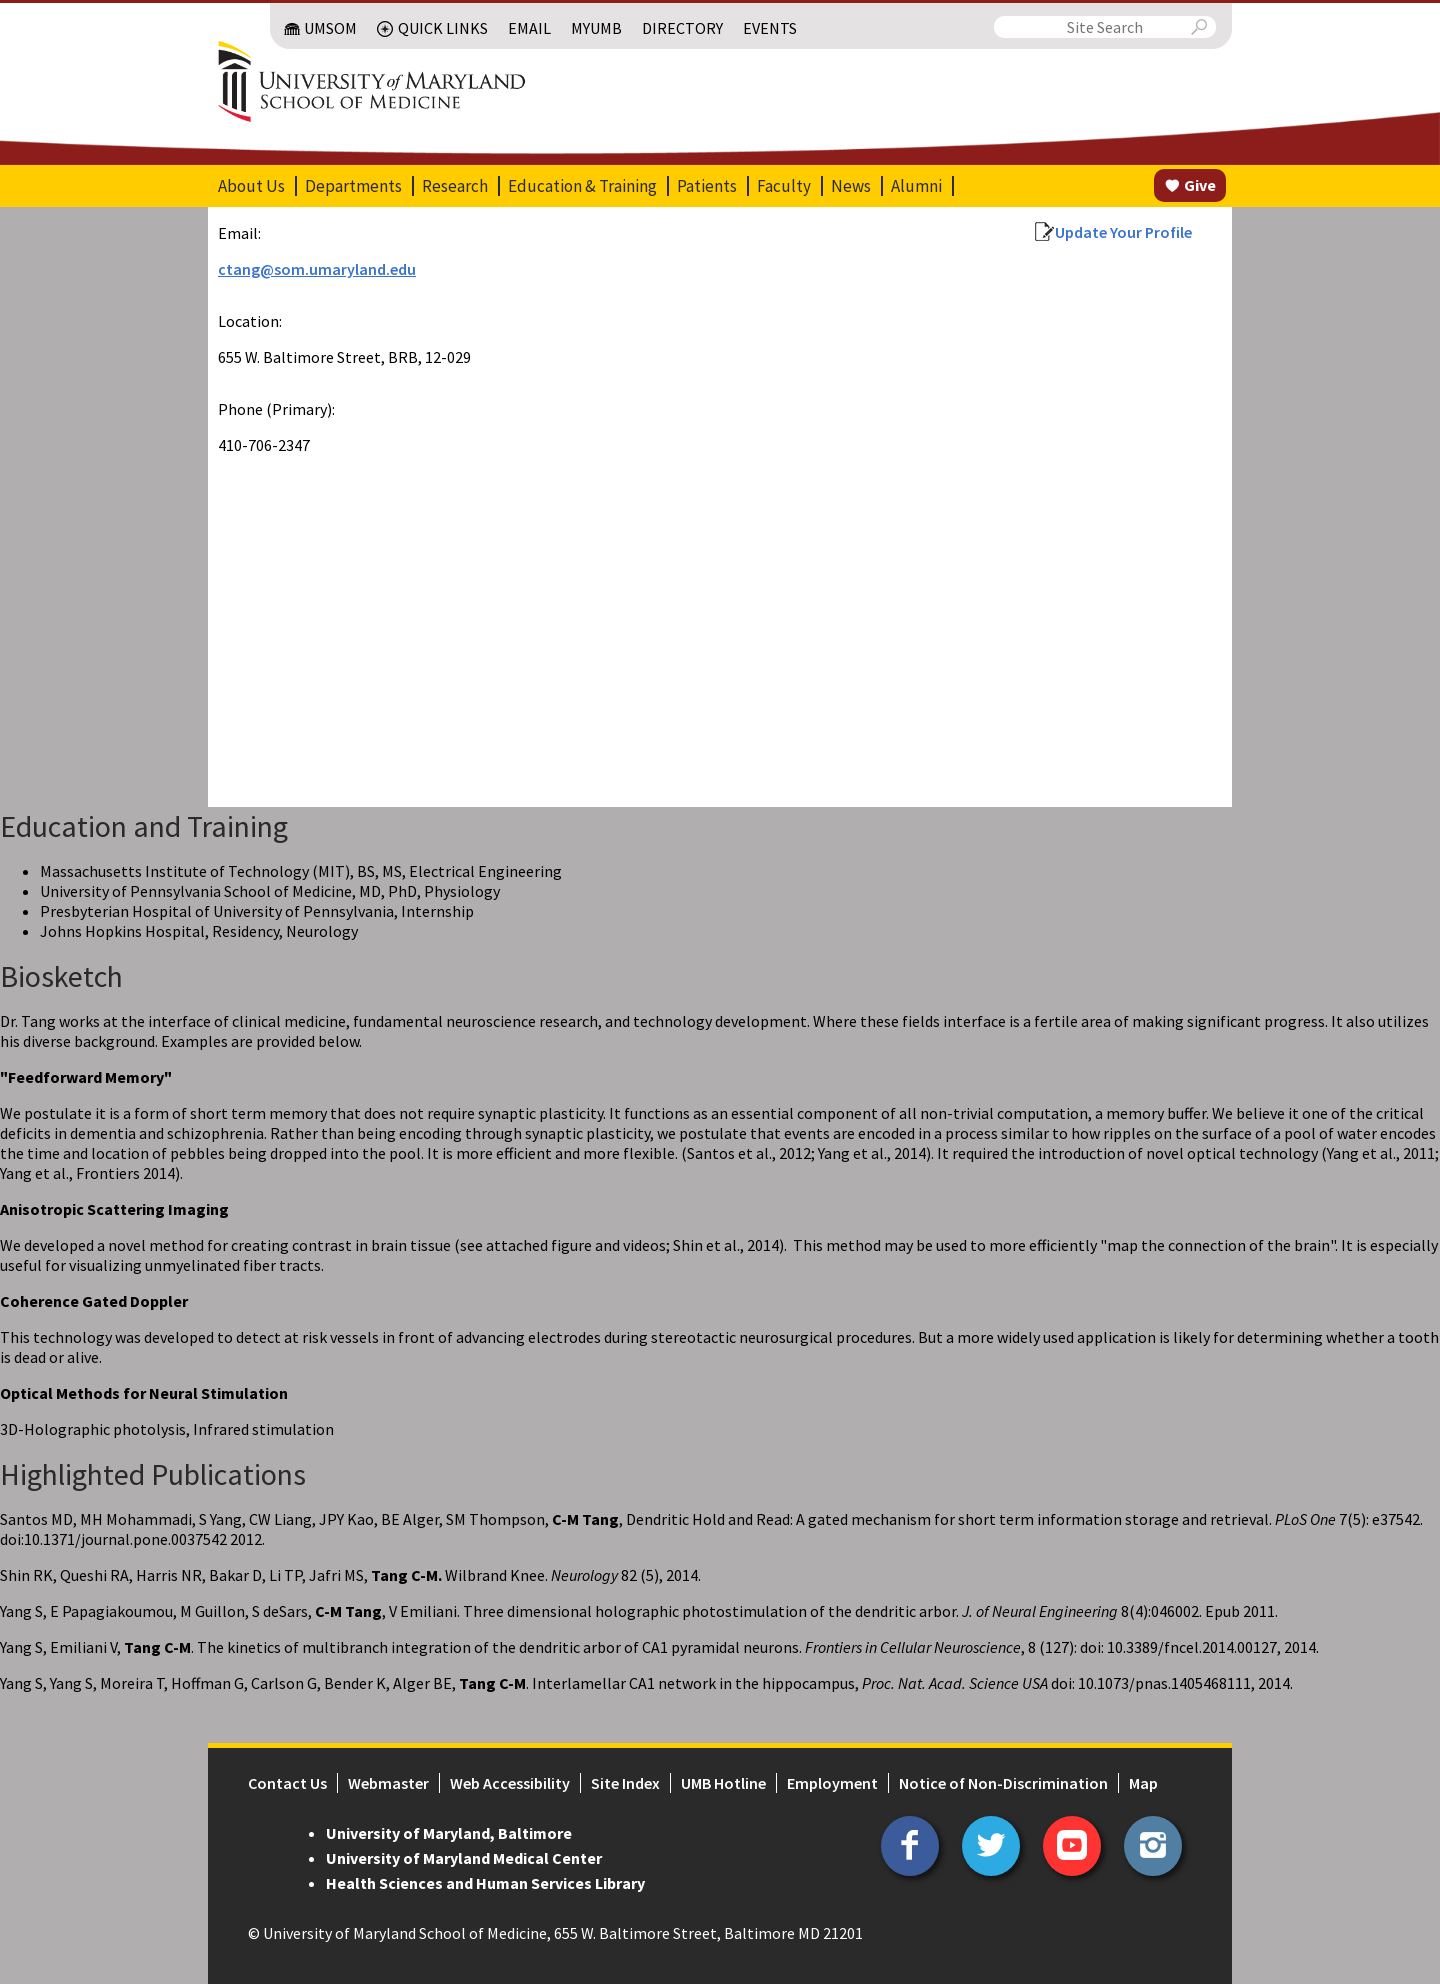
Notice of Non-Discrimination (1003, 1783)
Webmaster (388, 1783)
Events (770, 28)
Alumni (916, 186)
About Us (251, 186)
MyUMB (596, 28)
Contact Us (287, 1783)
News (851, 186)
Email (529, 28)
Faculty (784, 186)
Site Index (625, 1783)
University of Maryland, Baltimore (449, 1833)
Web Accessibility (510, 1783)
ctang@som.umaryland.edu (317, 269)
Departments (353, 186)
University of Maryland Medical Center (464, 1858)
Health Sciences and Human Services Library (485, 1883)
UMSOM (330, 28)
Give (1200, 185)
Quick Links (443, 28)
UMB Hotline (723, 1783)
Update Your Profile (1123, 232)
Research (455, 186)
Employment (832, 1783)
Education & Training (582, 186)
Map (1143, 1783)
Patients (707, 186)
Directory (682, 28)
